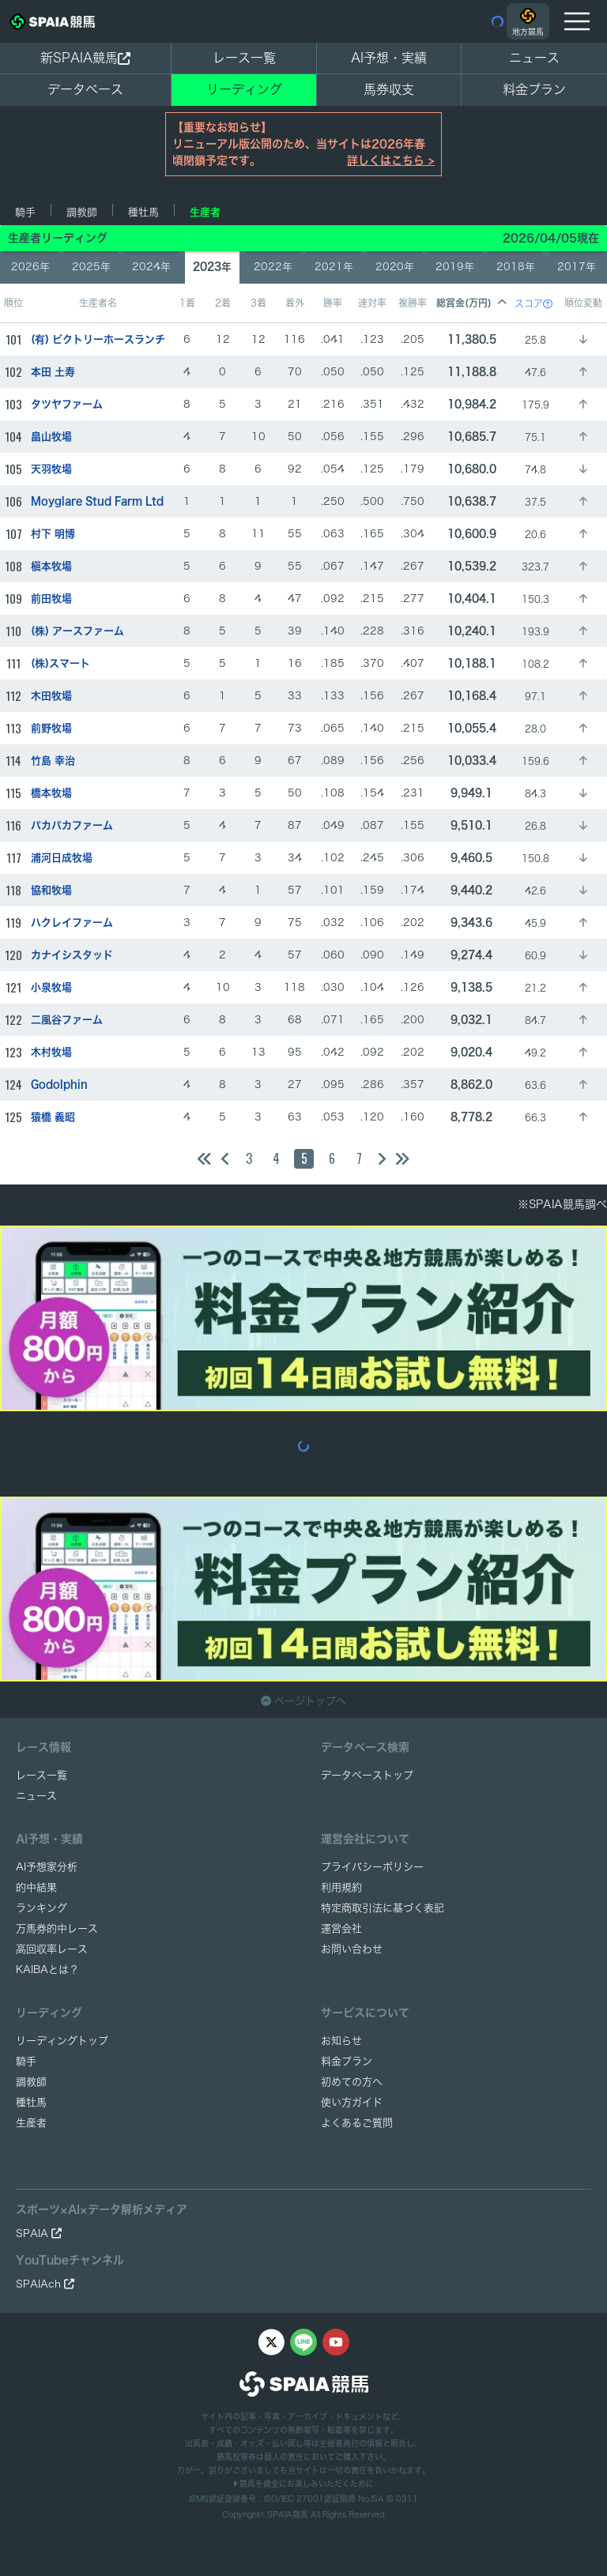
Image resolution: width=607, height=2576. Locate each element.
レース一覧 (244, 57)
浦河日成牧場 (61, 858)
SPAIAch (45, 2284)
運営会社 (341, 1928)
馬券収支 (389, 89)
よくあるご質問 (357, 2123)
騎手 (25, 212)
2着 (223, 302)
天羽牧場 (51, 469)
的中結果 (36, 1887)
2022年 (273, 267)
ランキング (41, 1908)
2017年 (576, 267)
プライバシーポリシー (372, 1867)
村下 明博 (53, 534)
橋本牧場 (51, 793)
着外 (294, 302)
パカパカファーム (72, 825)
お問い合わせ (352, 1949)
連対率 (372, 302)
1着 (187, 302)
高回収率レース (52, 1949)
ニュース (534, 57)
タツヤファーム (67, 404)
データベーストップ (367, 1775)
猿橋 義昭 (53, 1117)
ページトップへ (303, 1701)
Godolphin (59, 1084)
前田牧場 (51, 598)
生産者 (205, 212)
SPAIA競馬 (287, 2514)
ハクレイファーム (72, 922)
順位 (13, 302)
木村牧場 (51, 1052)
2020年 (394, 267)
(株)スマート (60, 663)
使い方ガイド (352, 2102)
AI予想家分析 (46, 1867)
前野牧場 (51, 728)
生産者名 (98, 302)
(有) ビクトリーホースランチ (98, 339)
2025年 (91, 267)
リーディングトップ (62, 2041)
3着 (258, 302)
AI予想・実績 (389, 57)
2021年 (334, 267)
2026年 (30, 267)
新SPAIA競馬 (85, 58)
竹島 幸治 (53, 760)
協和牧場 (51, 890)
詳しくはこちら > (391, 160)
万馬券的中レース (57, 1928)
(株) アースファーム (77, 631)
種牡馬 (143, 212)
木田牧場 (51, 696)
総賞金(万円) (471, 302)
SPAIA (39, 2233)
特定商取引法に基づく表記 (382, 1908)
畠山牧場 (51, 436)
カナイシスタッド (72, 955)
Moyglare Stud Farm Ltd (97, 501)
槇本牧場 (51, 566)
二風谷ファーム (67, 1020)
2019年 (454, 267)
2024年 (151, 267)
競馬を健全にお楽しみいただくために (303, 2483)
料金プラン (346, 2061)
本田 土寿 (53, 372)
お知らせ (341, 2041)
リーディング (244, 89)
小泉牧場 (51, 987)
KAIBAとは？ (47, 1969)
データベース (85, 89)
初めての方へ (352, 2082)
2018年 (515, 267)
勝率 (332, 302)
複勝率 (412, 302)
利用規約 (341, 1887)
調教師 (81, 212)
